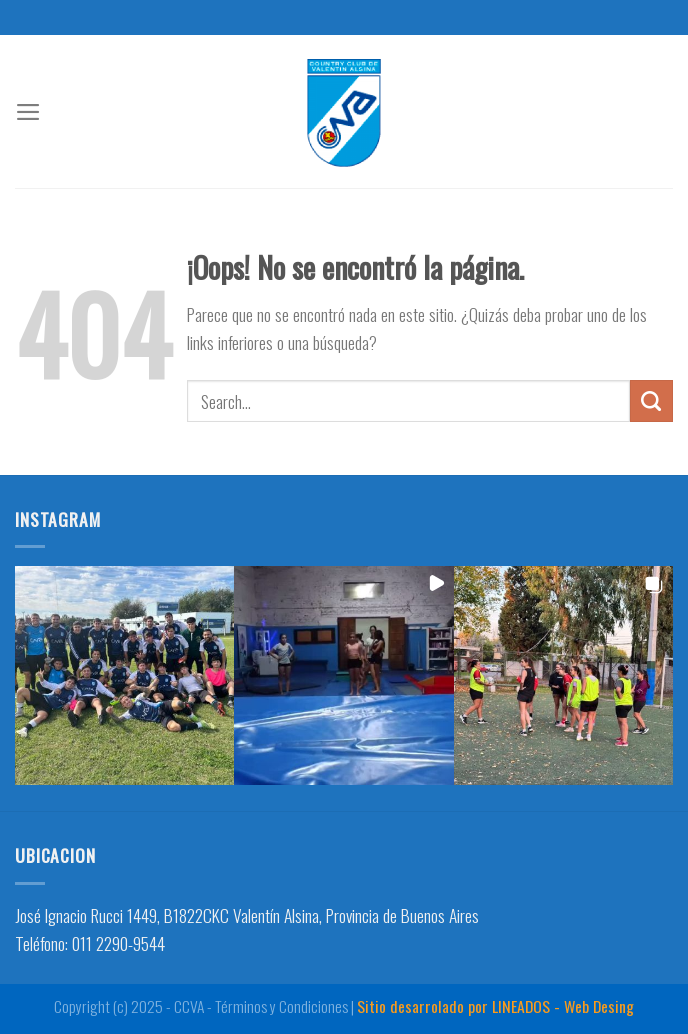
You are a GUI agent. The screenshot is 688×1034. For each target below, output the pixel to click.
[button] (124, 675)
